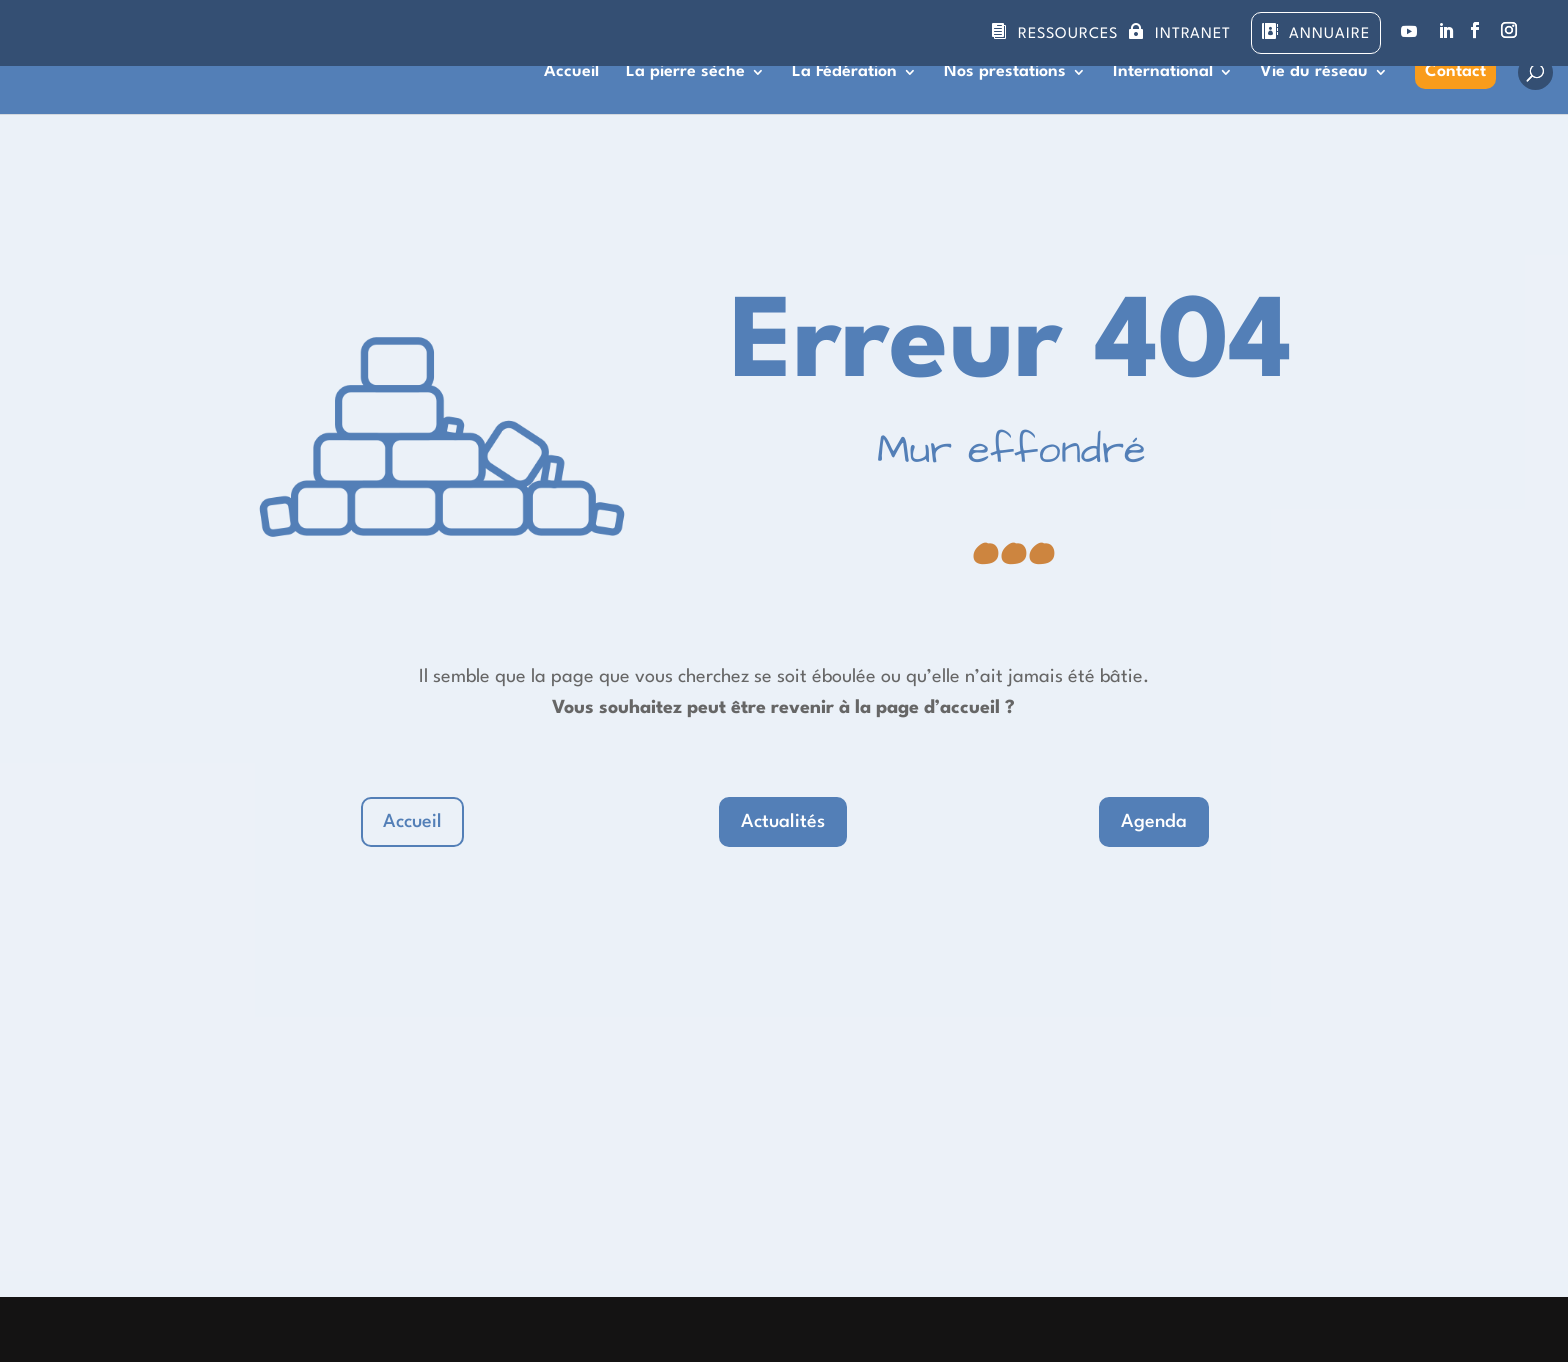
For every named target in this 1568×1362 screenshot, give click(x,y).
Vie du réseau (1314, 72)
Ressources (1068, 34)
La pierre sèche (685, 72)
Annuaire (1329, 34)
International (1163, 72)
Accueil (571, 72)
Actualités (783, 822)
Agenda (1154, 822)
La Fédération (844, 72)
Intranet (1193, 34)
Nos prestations (1005, 72)
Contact (1455, 71)
